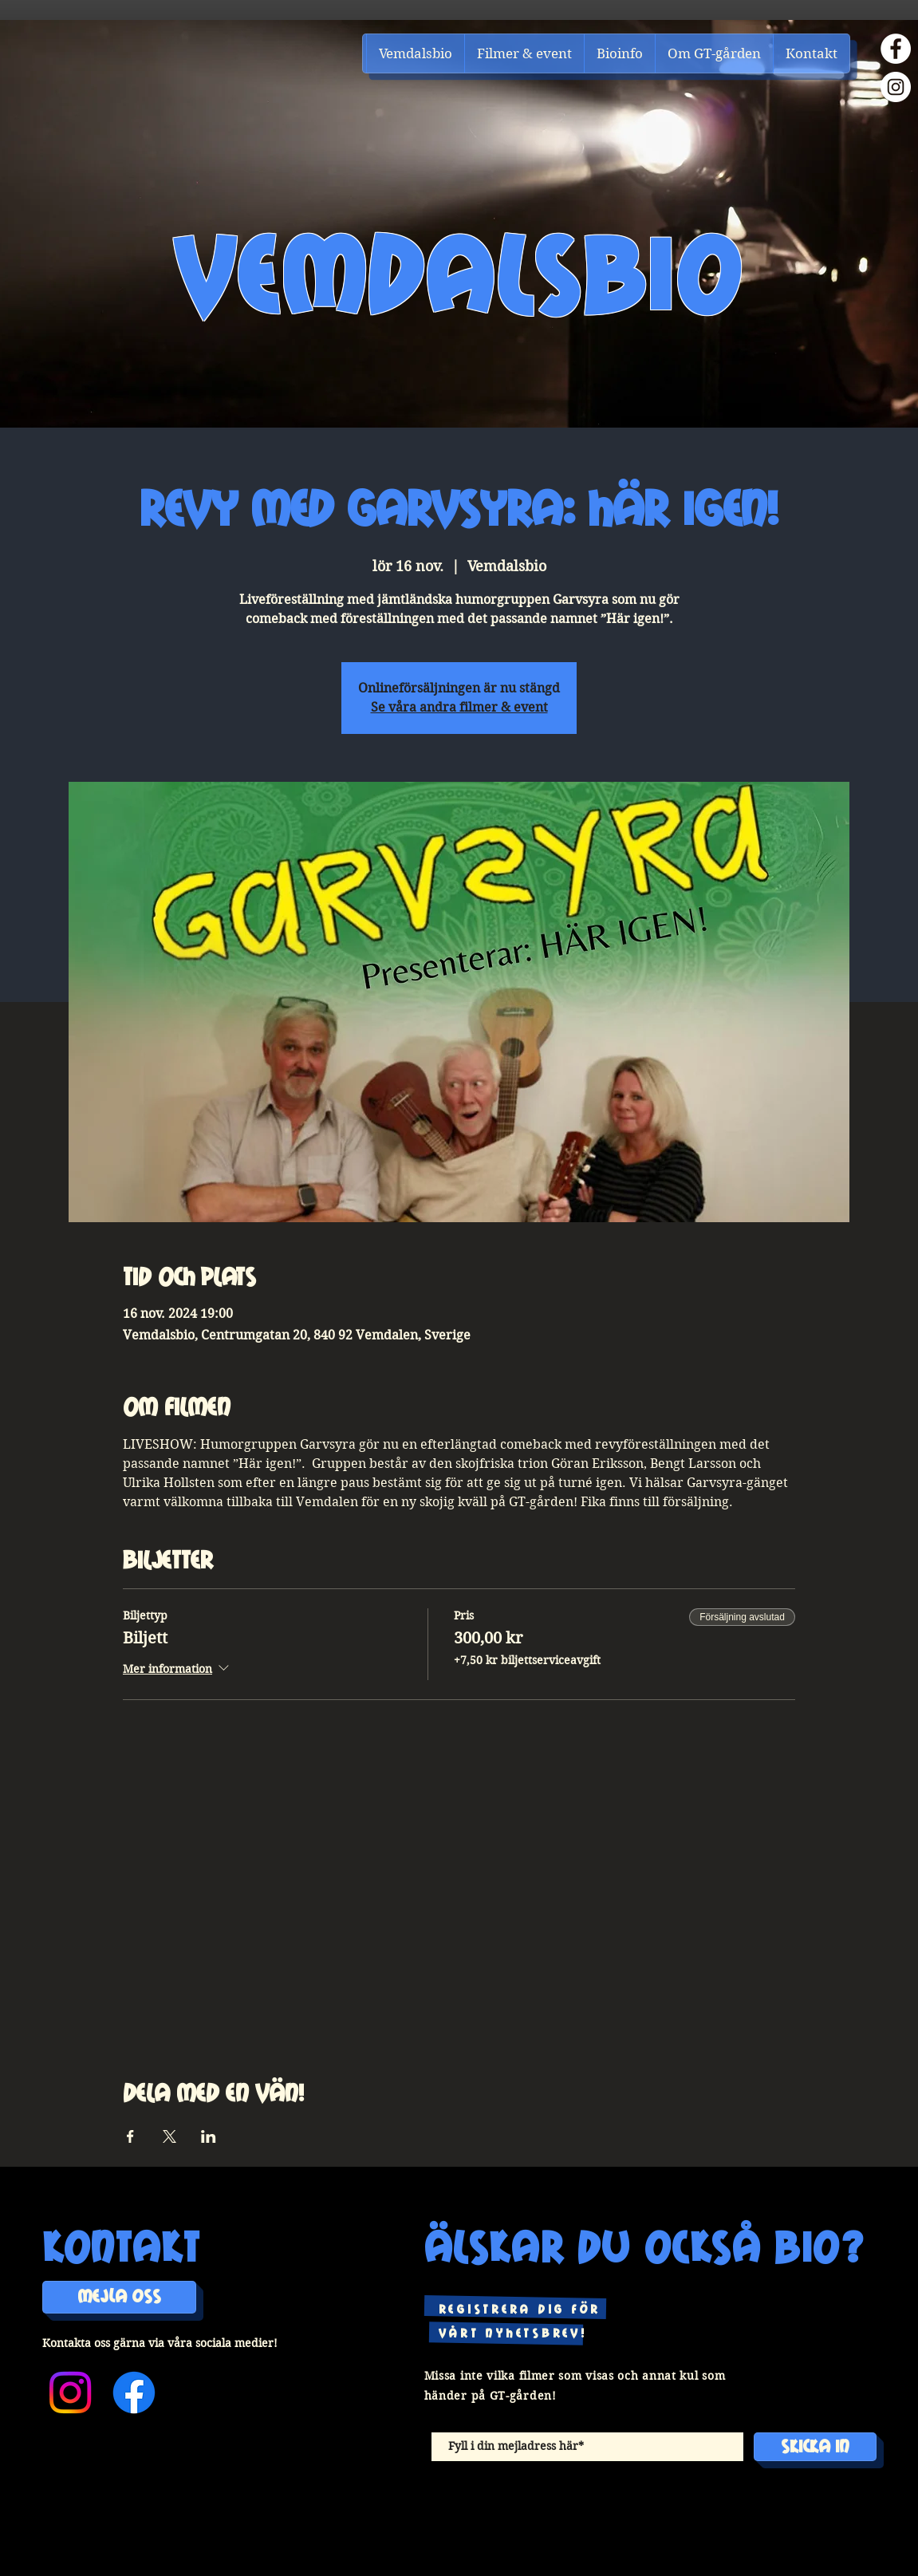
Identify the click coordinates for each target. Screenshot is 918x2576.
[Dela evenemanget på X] (169, 2136)
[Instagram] (896, 87)
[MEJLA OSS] (119, 2297)
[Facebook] (896, 49)
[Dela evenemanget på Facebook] (130, 2136)
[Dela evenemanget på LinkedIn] (208, 2136)
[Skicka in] (815, 2446)
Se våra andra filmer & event (459, 707)
